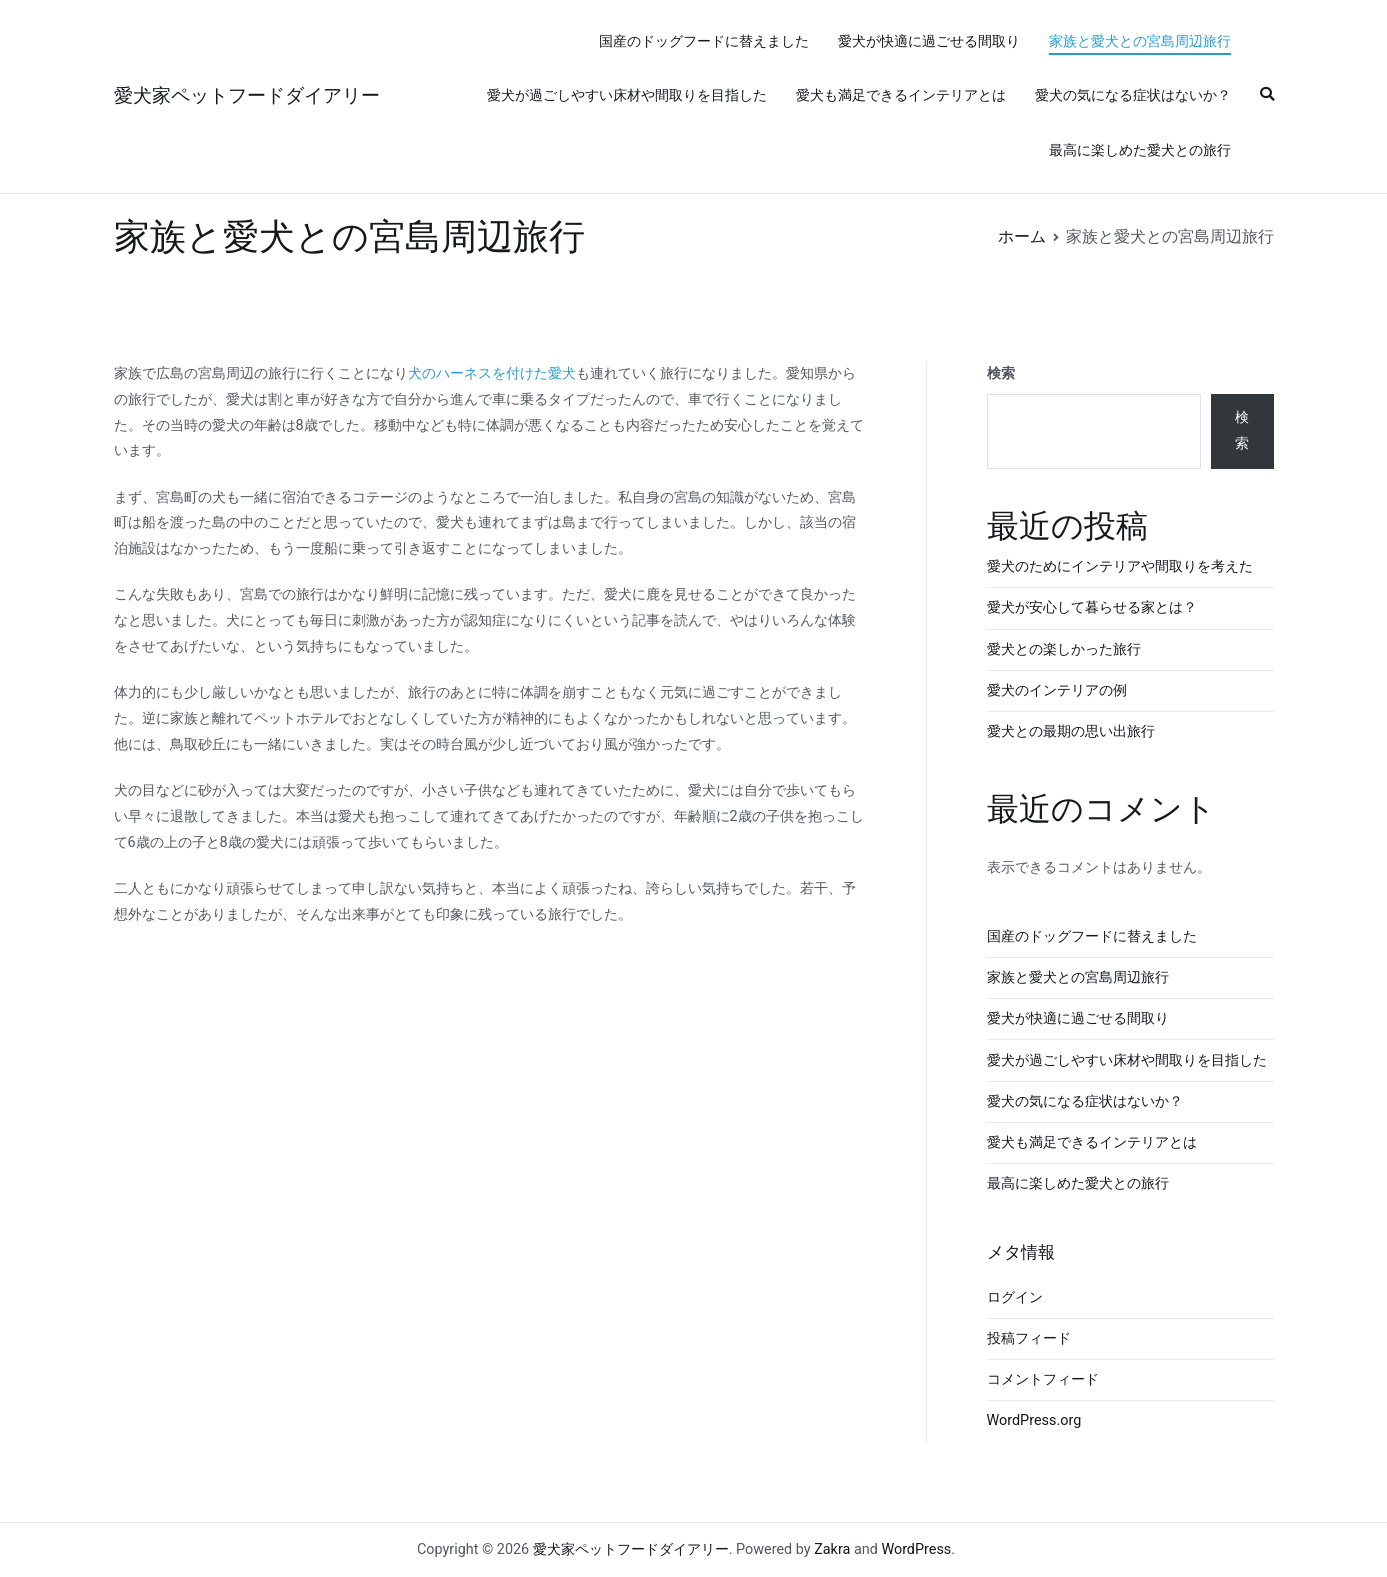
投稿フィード (1029, 1338)
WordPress (916, 1549)
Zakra (832, 1549)
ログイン (1015, 1297)
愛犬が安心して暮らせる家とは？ (1092, 607)
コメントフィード (1043, 1379)
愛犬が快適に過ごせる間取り (929, 41)
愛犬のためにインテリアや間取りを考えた (1120, 566)
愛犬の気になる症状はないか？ (1133, 95)
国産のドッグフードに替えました (704, 41)
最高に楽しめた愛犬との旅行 (1140, 150)
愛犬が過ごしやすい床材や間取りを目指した (627, 95)
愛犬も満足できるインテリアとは (901, 95)
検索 (1001, 373)
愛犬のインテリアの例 (1057, 690)
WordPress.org (1034, 1420)
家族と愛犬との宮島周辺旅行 (1140, 41)
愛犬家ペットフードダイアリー (247, 95)
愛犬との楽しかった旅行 (1064, 649)
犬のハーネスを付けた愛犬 (492, 373)
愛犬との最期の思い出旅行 (1071, 731)
